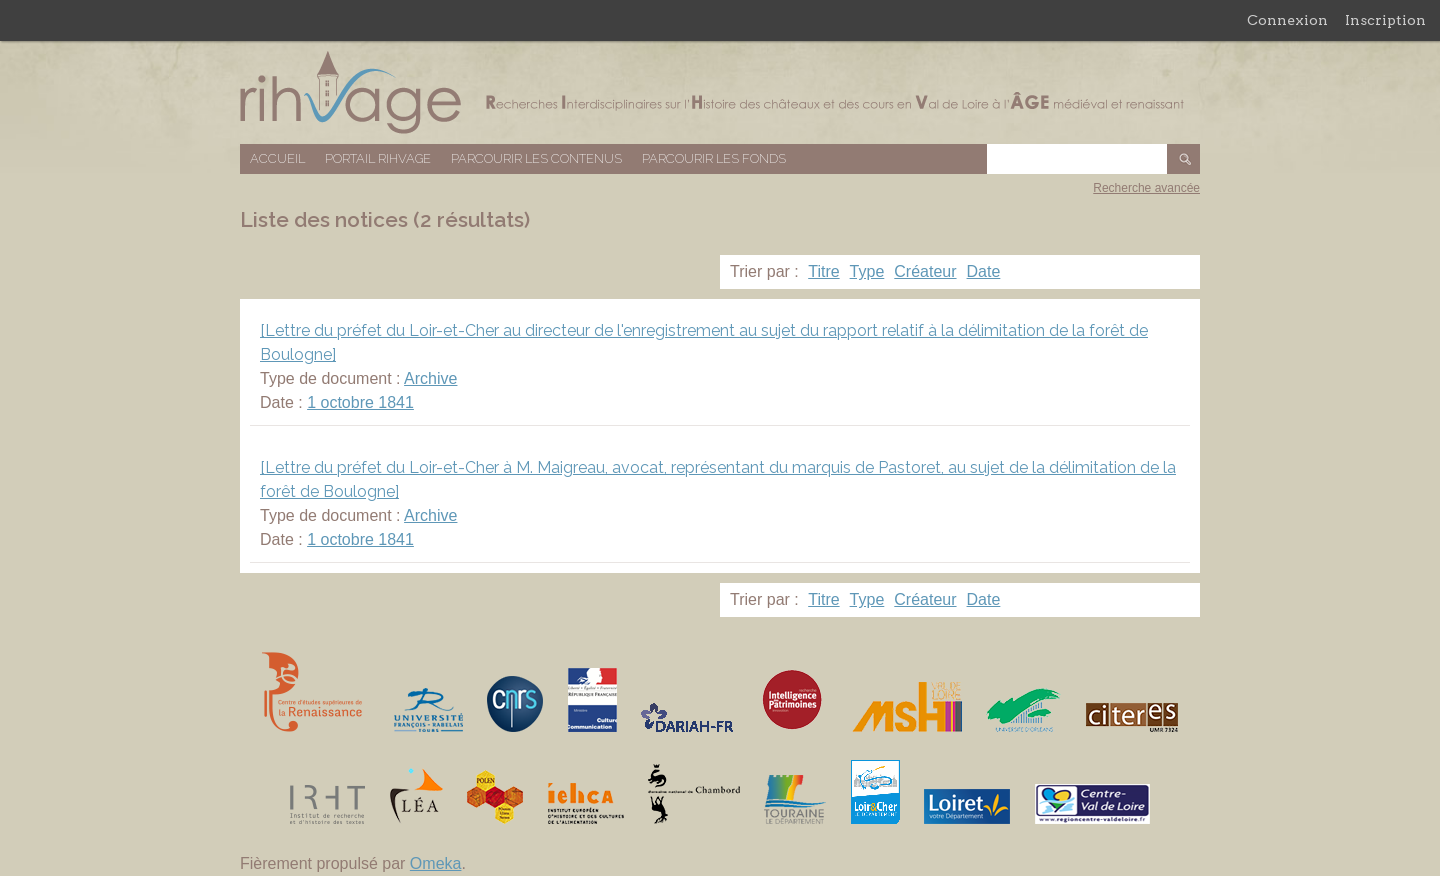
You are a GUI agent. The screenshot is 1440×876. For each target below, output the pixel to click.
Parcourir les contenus (536, 158)
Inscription (1385, 20)
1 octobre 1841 (360, 402)
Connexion (1287, 20)
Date (984, 271)
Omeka (436, 863)
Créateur (925, 271)
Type (867, 271)
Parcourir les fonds (714, 158)
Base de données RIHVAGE (720, 92)
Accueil (277, 158)
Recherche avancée (1146, 188)
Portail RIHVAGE (378, 158)
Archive (430, 378)
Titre (823, 271)
